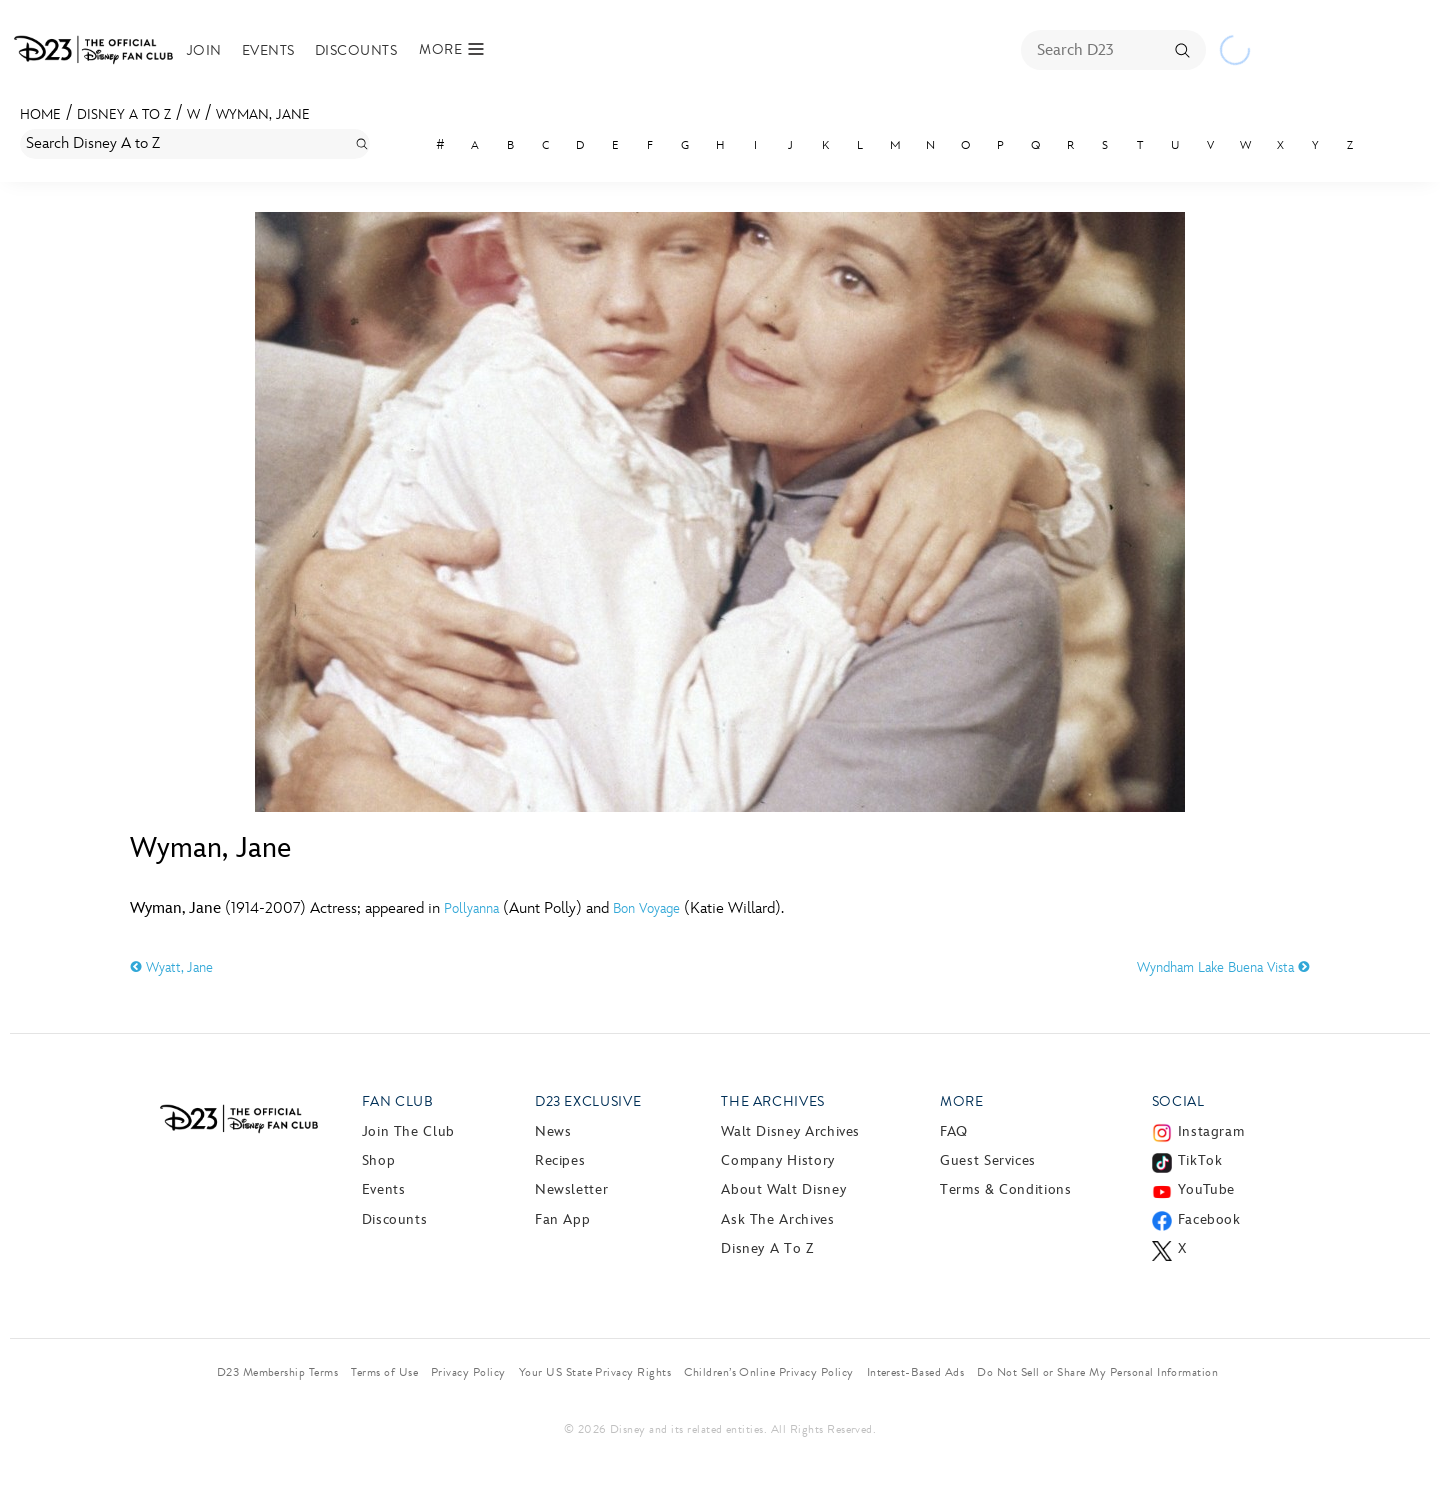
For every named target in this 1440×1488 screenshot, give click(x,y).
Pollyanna (471, 908)
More (962, 1101)
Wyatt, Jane (171, 967)
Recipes (560, 1160)
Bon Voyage (646, 908)
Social (1178, 1101)
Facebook (1209, 1219)
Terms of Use (384, 1372)
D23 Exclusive (588, 1101)
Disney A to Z (124, 114)
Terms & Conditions (1006, 1189)
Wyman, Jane (263, 114)
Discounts (356, 50)
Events (268, 50)
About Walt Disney (783, 1189)
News (553, 1131)
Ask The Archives (777, 1219)
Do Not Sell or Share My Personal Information (1097, 1372)
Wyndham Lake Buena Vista (1223, 967)
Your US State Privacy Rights (595, 1372)
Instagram (1211, 1131)
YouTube (1206, 1189)
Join (204, 50)
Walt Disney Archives (790, 1131)
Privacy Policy (468, 1372)
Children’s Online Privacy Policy (768, 1372)
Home (40, 114)
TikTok (1200, 1160)
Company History (778, 1160)
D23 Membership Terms (278, 1372)
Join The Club (408, 1131)
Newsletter (571, 1189)
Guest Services (988, 1160)
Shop (379, 1160)
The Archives (773, 1101)
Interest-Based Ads (916, 1372)
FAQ (954, 1131)
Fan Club (398, 1101)
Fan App (562, 1219)
